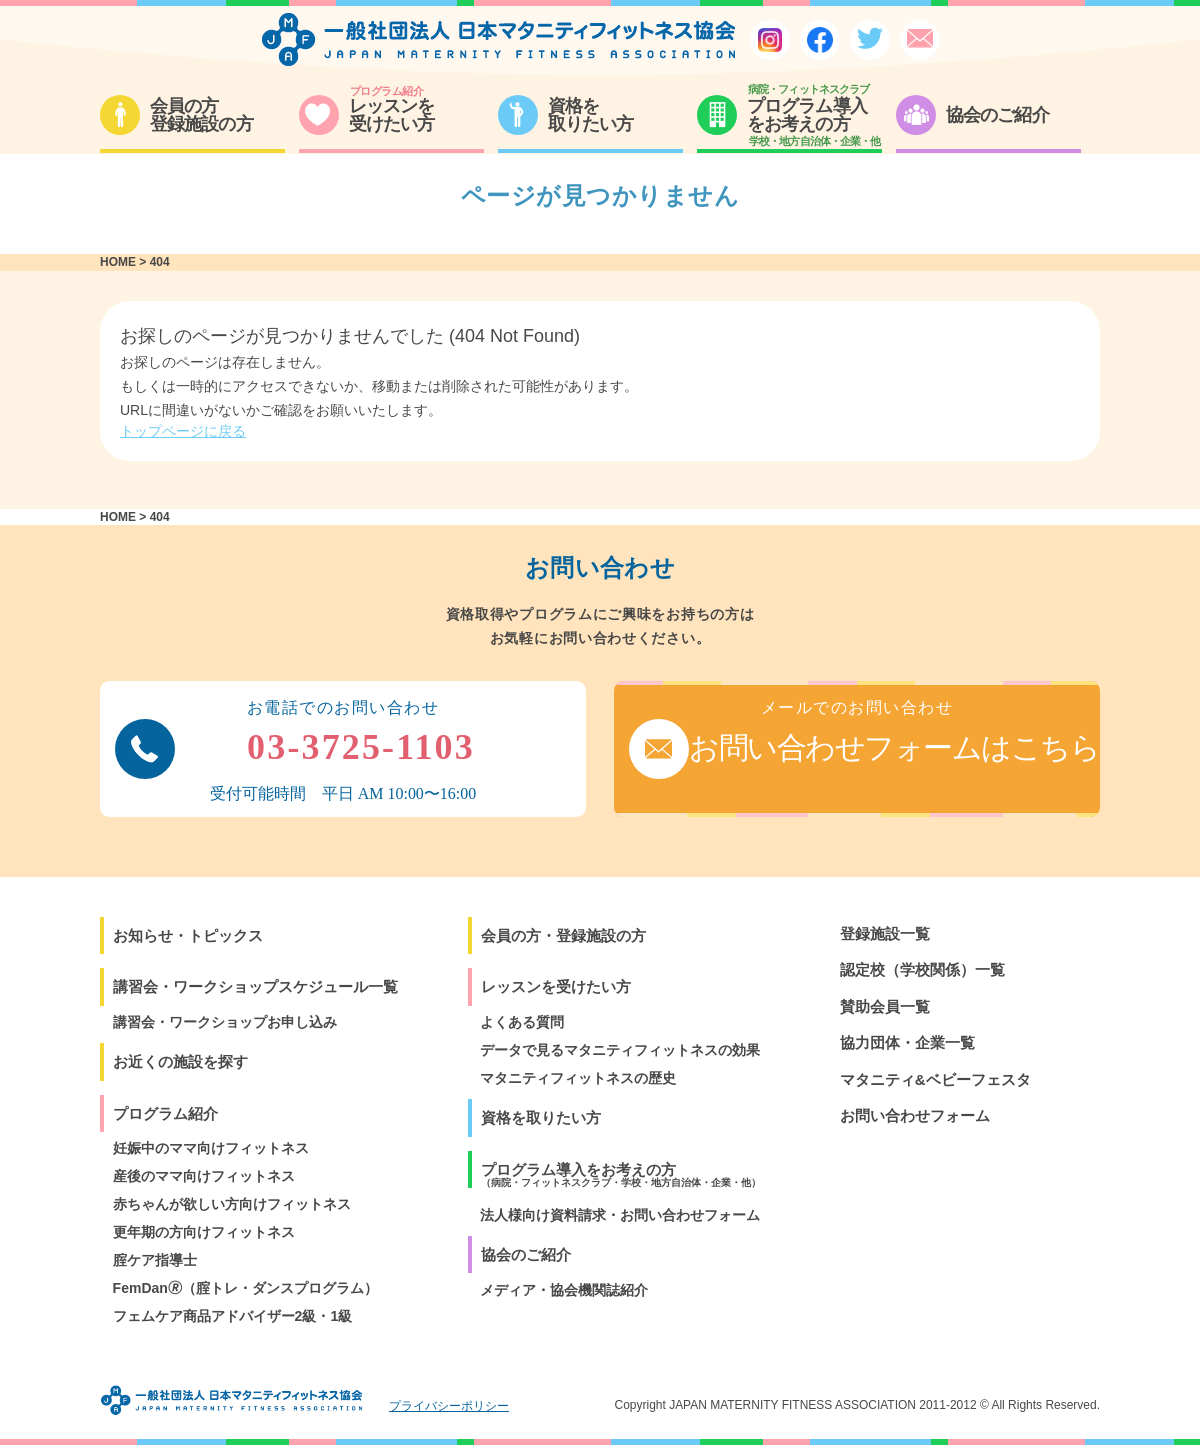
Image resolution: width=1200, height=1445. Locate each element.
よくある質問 (522, 1022)
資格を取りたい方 (541, 1117)
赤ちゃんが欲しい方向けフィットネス (232, 1204)
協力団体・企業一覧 (907, 1042)
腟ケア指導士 (155, 1260)
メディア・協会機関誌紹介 (564, 1290)
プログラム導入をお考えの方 (621, 1174)
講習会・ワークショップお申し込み (225, 1022)
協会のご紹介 (526, 1254)
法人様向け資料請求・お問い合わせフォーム (620, 1215)
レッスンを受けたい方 (556, 986)
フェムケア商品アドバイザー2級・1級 (233, 1316)
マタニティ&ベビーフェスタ (935, 1079)
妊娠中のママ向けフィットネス (211, 1148)
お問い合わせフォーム (915, 1115)
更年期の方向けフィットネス (204, 1232)
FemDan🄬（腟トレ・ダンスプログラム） (245, 1288)
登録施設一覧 (885, 933)
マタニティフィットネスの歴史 (578, 1078)
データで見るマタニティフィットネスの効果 (620, 1050)
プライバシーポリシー (449, 1406)
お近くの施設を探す (180, 1061)
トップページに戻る (183, 431)
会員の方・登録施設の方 (563, 935)
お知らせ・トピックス (188, 935)
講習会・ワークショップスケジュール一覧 (255, 986)
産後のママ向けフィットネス (204, 1176)
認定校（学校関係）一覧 (922, 969)
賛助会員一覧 (885, 1006)
